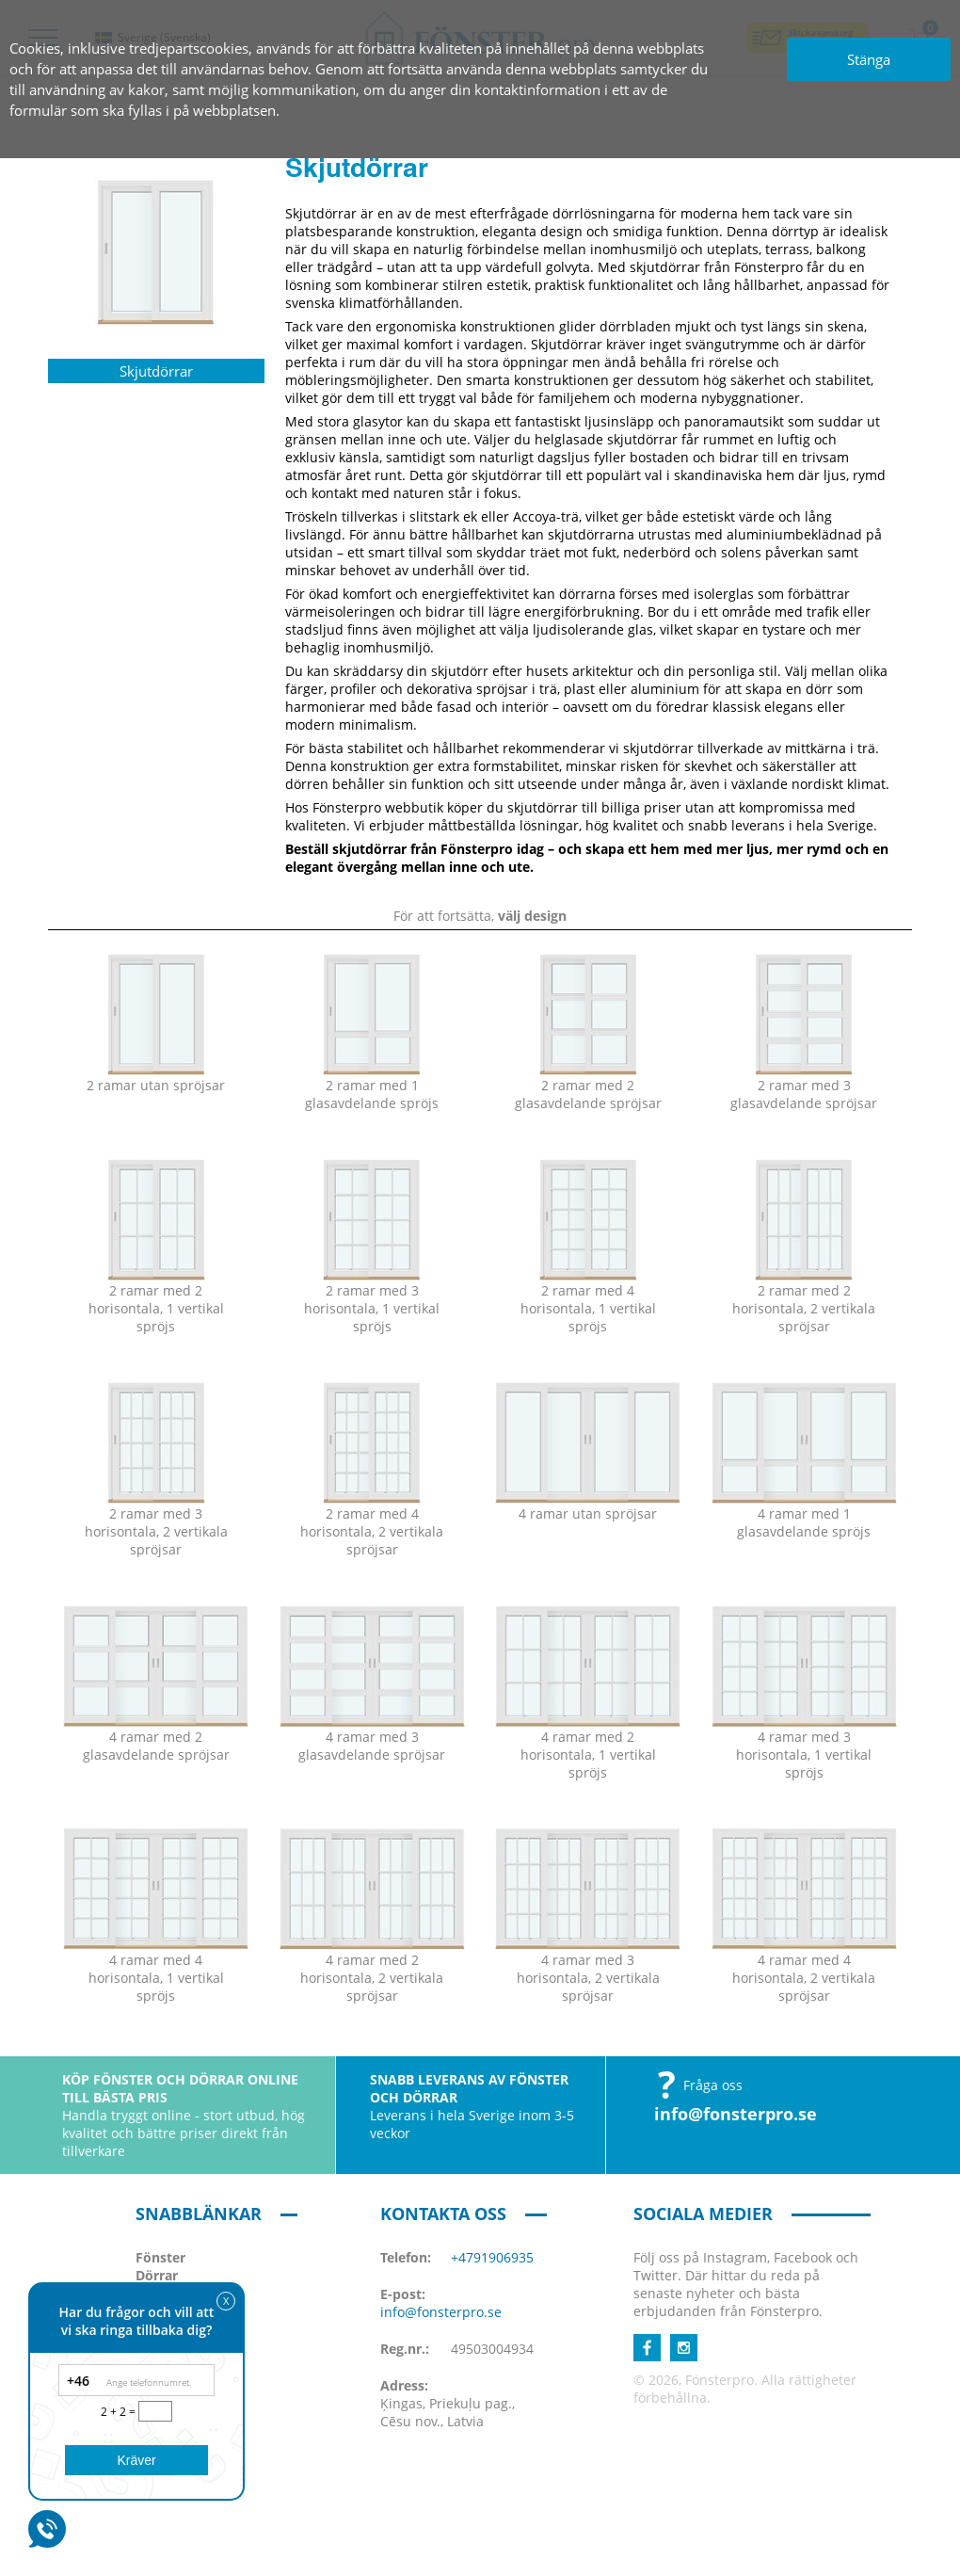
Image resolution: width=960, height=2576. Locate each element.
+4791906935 (492, 2257)
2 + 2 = (119, 2412)
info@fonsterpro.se (735, 2113)
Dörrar (157, 2275)
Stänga (868, 59)
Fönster (160, 2257)
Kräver (136, 2460)
